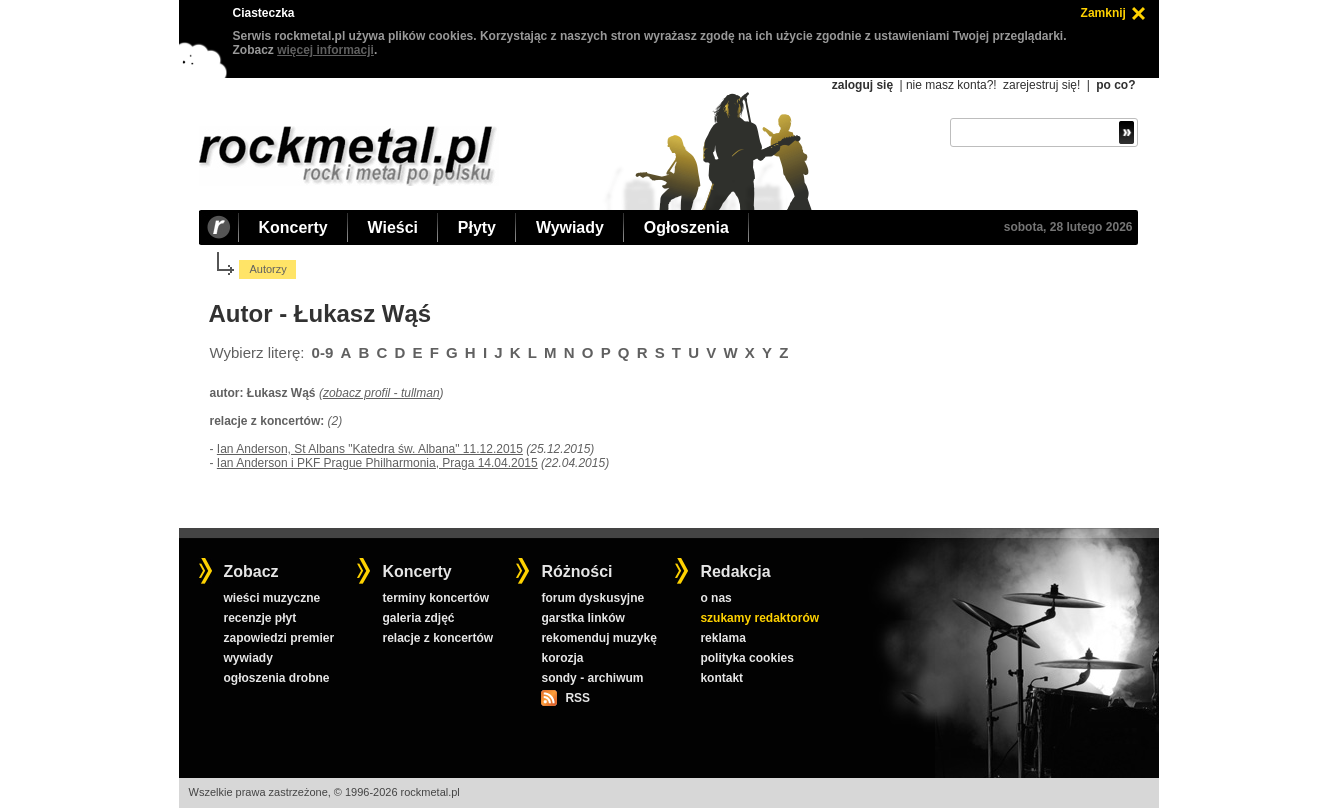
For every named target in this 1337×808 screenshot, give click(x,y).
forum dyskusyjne (592, 598)
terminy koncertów (435, 598)
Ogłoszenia (686, 227)
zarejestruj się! (1041, 85)
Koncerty (293, 227)
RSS (577, 698)
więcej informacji (325, 50)
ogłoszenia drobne (276, 678)
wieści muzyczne (271, 598)
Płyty (477, 227)
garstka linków (582, 618)
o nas (715, 598)
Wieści (393, 227)
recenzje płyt (259, 618)
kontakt (721, 678)
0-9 (323, 352)
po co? (1115, 85)
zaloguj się (862, 85)
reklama (722, 638)
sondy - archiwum (592, 678)
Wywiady (570, 227)
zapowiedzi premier (278, 638)
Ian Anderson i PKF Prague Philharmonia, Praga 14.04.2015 (377, 463)
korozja (562, 658)
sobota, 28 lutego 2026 (1068, 227)
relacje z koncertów (437, 638)
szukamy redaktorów (759, 618)
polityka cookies (746, 658)
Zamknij (1103, 13)
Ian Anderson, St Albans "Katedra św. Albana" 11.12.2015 (370, 449)
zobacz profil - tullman (381, 393)
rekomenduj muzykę (598, 638)
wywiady (247, 658)
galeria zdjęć (418, 618)
